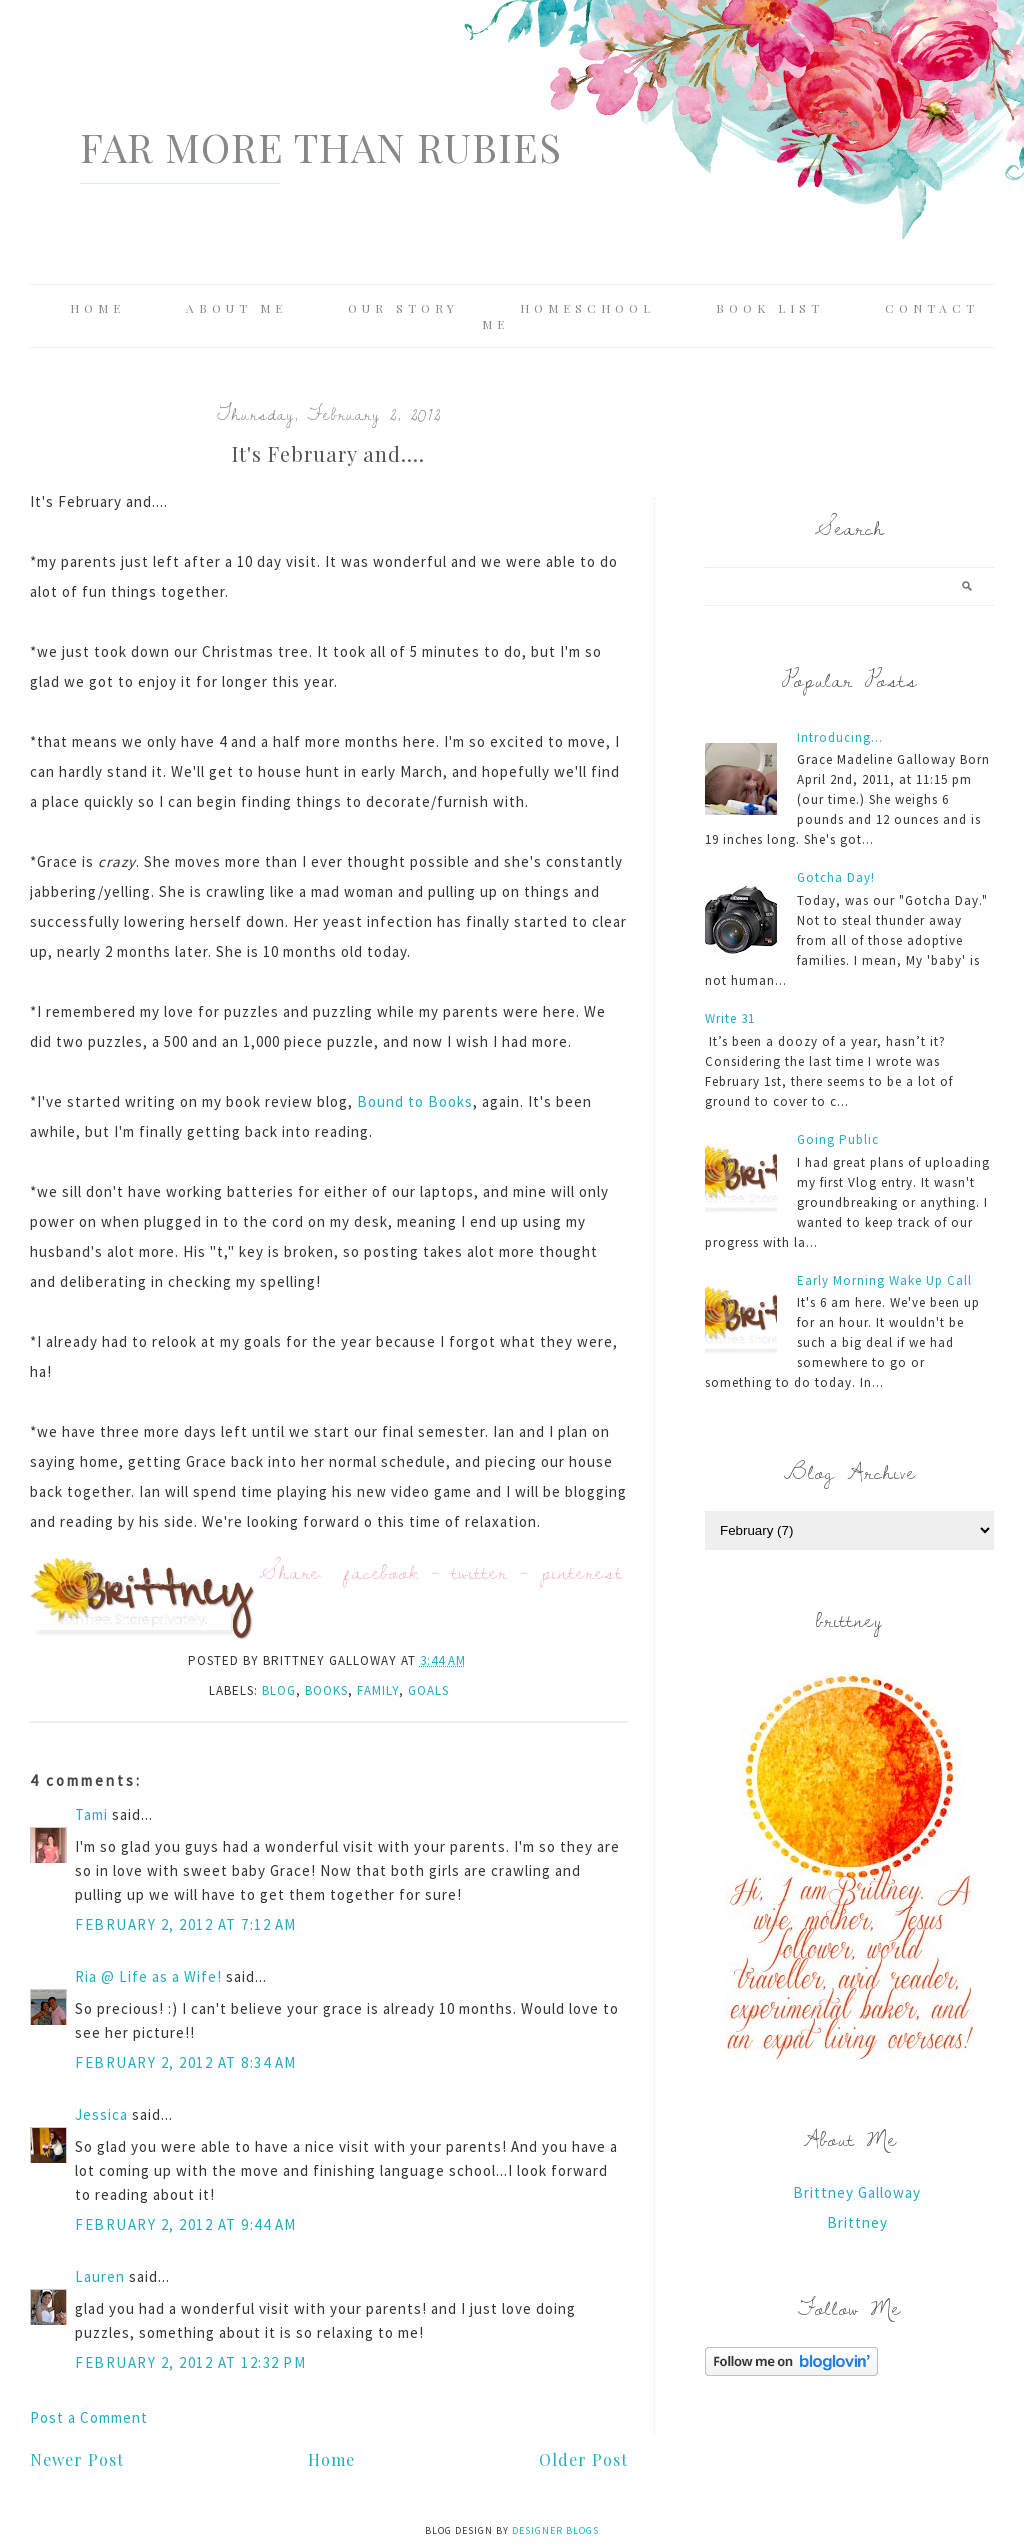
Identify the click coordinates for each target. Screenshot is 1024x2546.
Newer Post (77, 2459)
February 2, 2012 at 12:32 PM (190, 2362)
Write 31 (730, 1018)
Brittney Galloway (857, 2192)
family (378, 1690)
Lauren (100, 2276)
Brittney (857, 2222)
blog (279, 1690)
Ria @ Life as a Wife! (148, 1976)
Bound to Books (415, 1101)
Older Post (583, 2459)
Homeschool (587, 308)
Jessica (101, 2114)
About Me (236, 308)
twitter (480, 1571)
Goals (428, 1690)
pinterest (582, 1571)
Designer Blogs (555, 2530)
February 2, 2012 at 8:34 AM (186, 2062)
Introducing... (840, 737)
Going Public (838, 1139)
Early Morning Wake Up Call (884, 1280)
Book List (770, 308)
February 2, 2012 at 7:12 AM (186, 1924)
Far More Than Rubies (321, 146)
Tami (91, 1814)
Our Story (403, 308)
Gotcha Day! (836, 877)
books (326, 1690)
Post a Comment (89, 2417)
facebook (381, 1571)
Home (97, 308)
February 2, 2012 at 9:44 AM (186, 2224)
